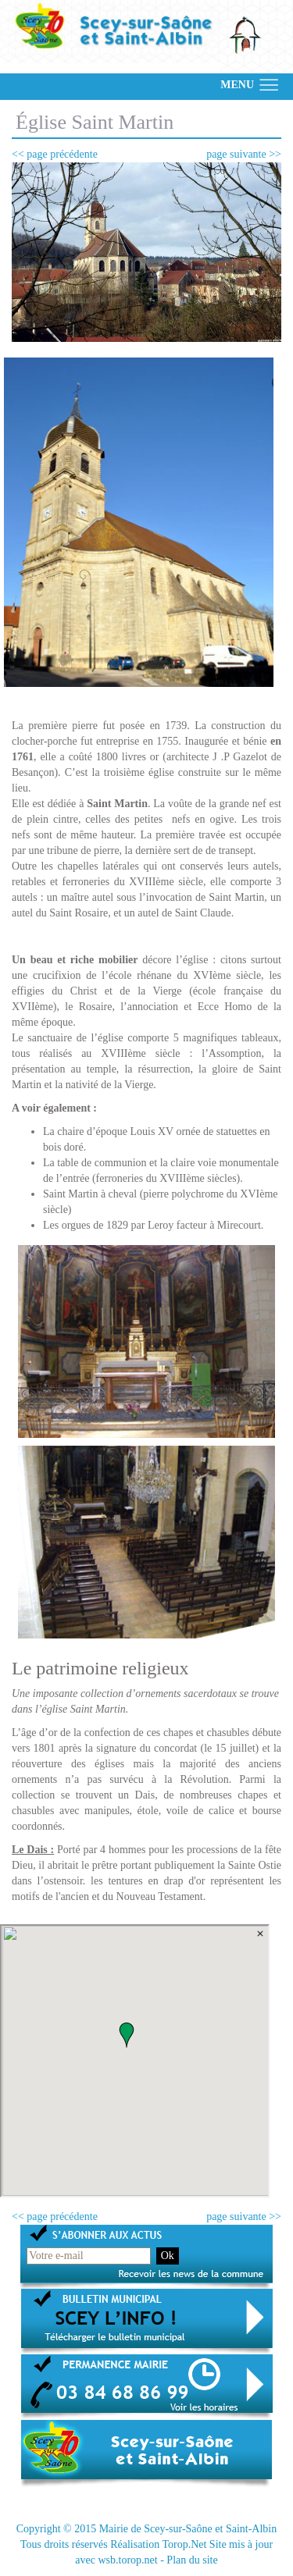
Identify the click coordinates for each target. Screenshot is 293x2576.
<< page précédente (55, 154)
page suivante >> (243, 154)
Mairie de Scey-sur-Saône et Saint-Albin (188, 2529)
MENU (237, 85)
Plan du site (191, 2560)
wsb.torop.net (127, 2560)
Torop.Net (184, 2544)
